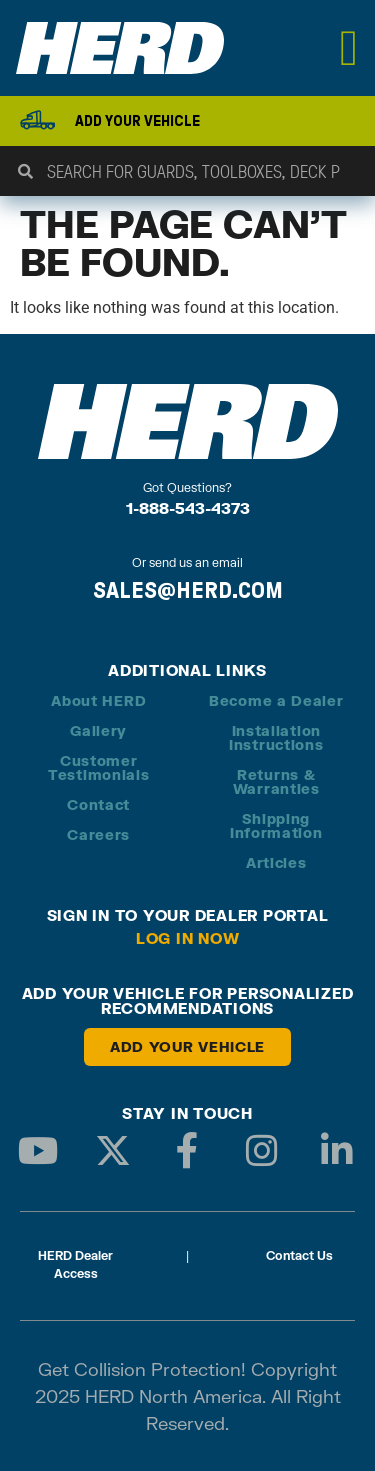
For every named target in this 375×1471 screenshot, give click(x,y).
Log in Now (188, 938)
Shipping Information (276, 825)
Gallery (98, 730)
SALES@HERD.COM (188, 590)
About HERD (98, 700)
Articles (276, 862)
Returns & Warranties (276, 781)
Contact (98, 804)
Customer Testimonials (98, 767)
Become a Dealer (276, 700)
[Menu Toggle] (349, 48)
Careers (98, 834)
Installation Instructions (276, 737)
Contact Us (299, 1255)
